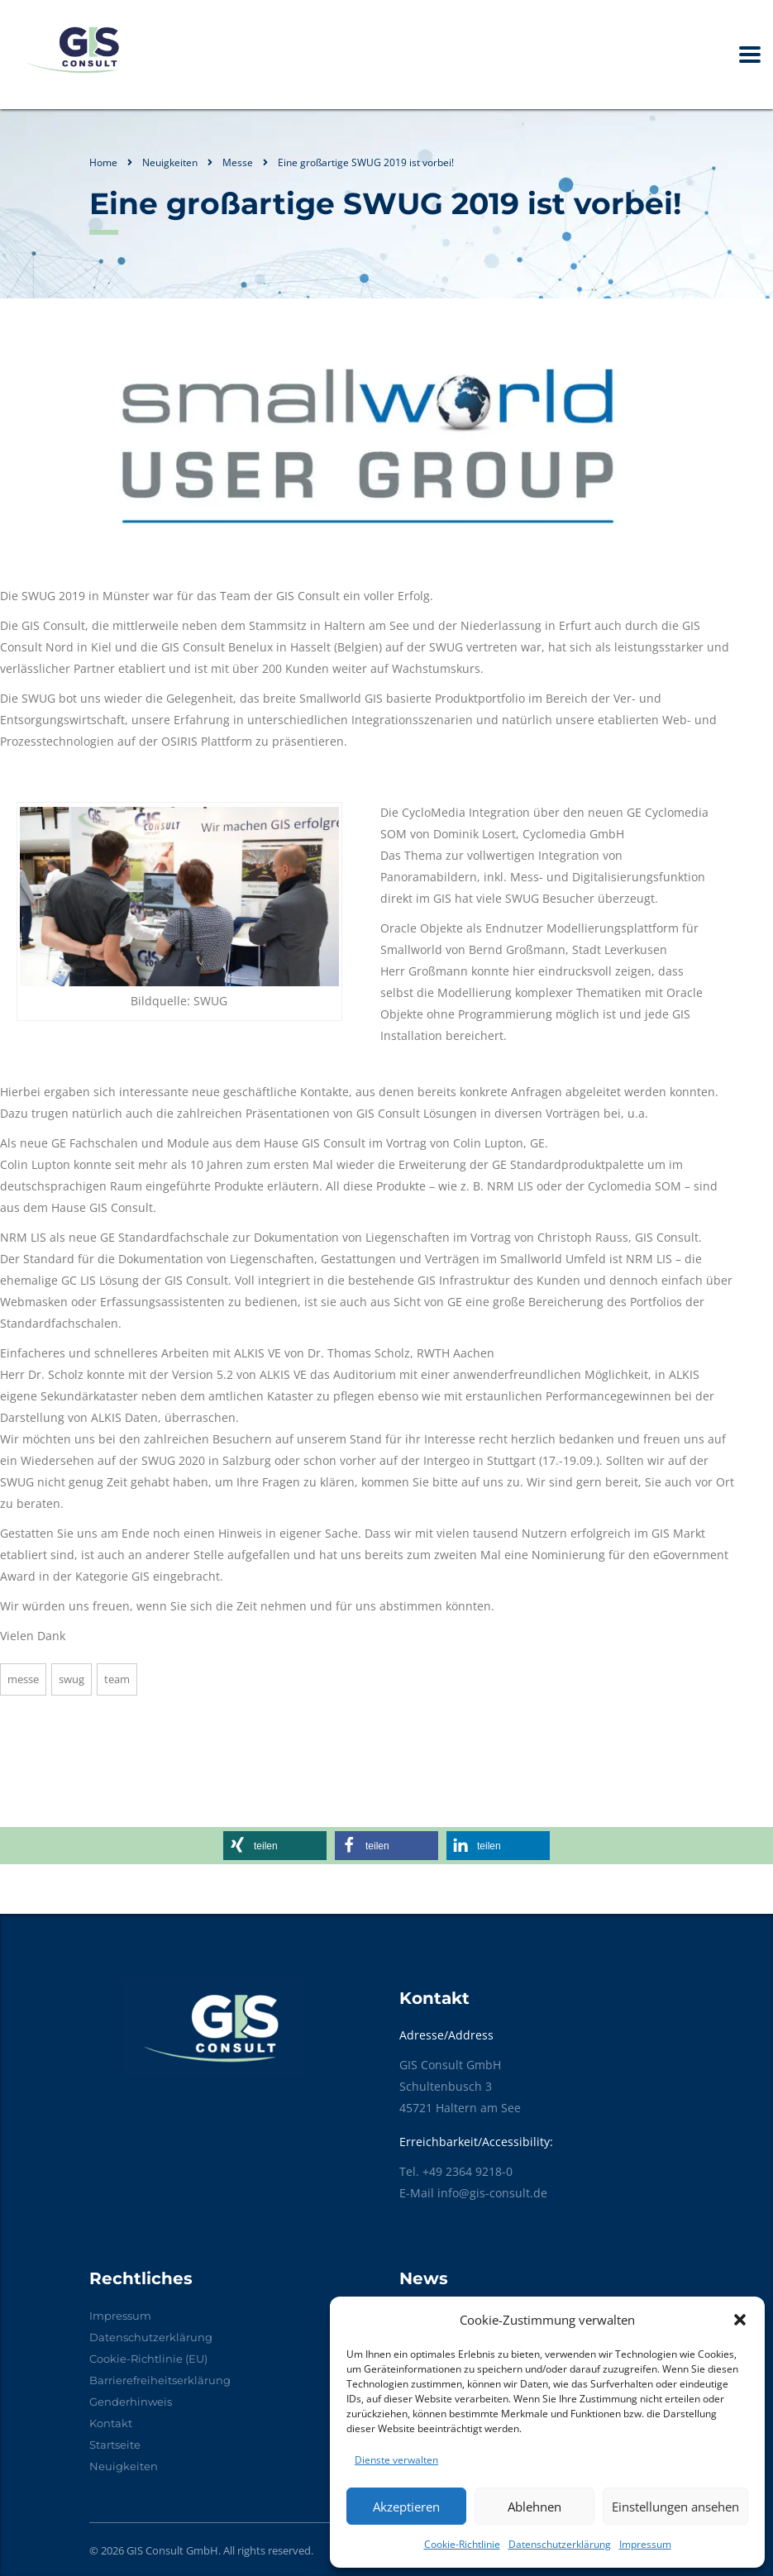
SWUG (71, 1679)
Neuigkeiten (123, 2466)
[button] (740, 2319)
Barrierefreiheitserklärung (160, 2380)
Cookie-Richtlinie (462, 2544)
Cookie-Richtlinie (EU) (148, 2358)
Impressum (645, 2544)
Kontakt (110, 2423)
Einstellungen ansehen (675, 2506)
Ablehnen (534, 2506)
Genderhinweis (130, 2401)
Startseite (115, 2444)
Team (117, 1679)
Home (103, 162)
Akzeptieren (406, 2506)
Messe (23, 1679)
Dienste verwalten (396, 2460)
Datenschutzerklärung (559, 2544)
